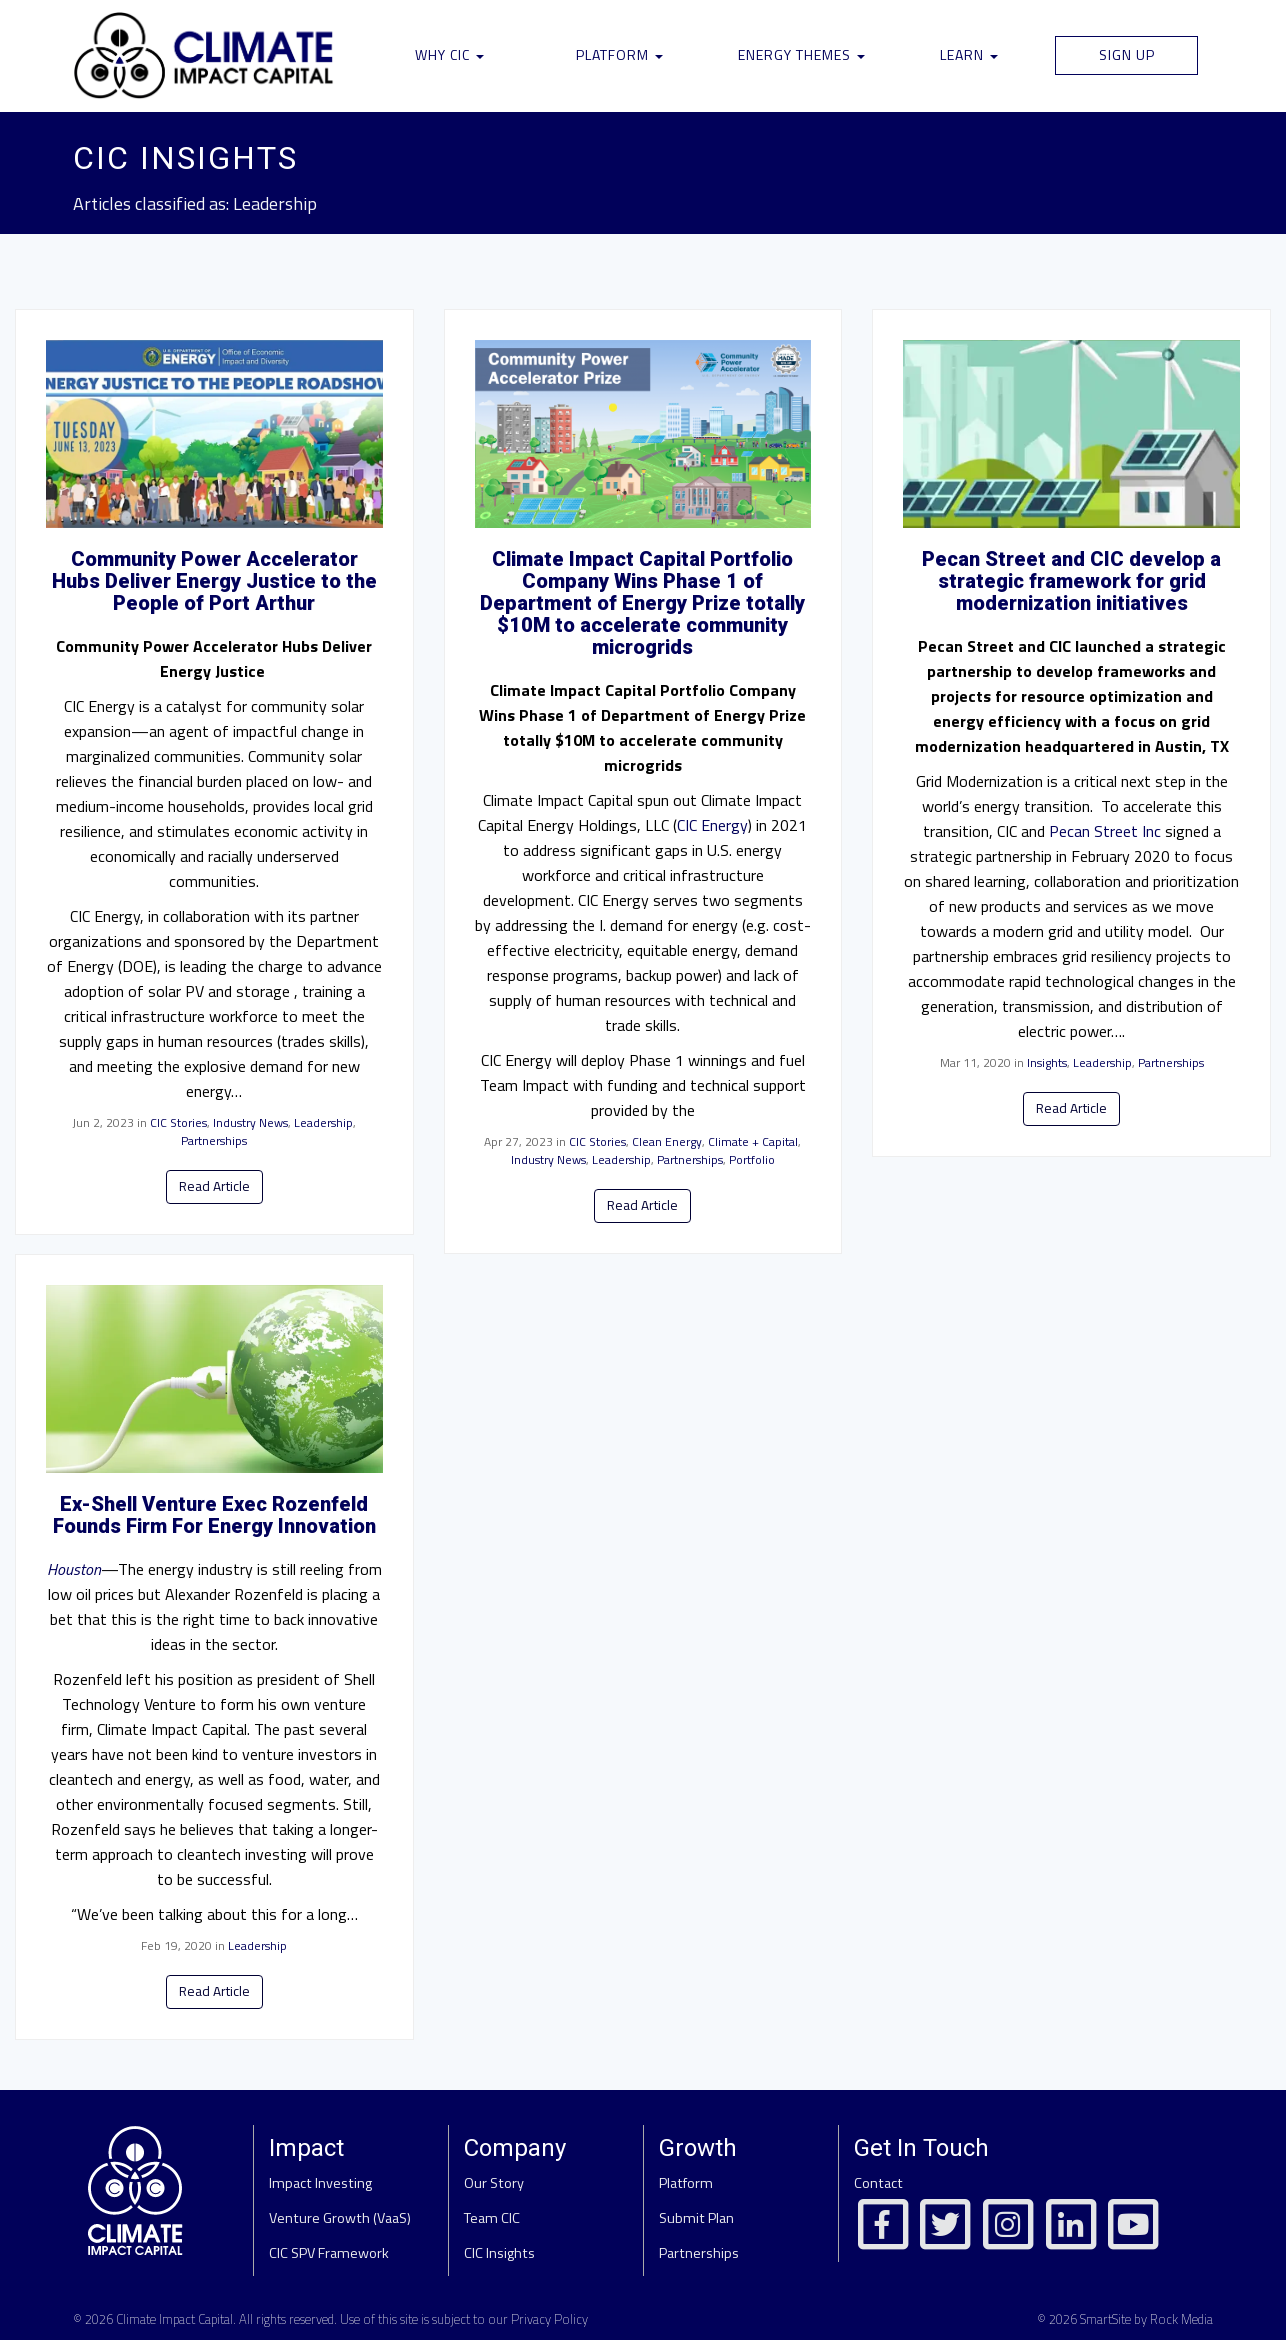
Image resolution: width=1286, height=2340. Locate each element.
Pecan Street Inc (1105, 831)
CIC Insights (499, 2253)
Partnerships (214, 1140)
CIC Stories (178, 1122)
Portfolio (752, 1159)
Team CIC (492, 2218)
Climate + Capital (753, 1141)
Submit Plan (696, 2218)
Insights (1047, 1062)
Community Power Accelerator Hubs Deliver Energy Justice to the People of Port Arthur (214, 581)
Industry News (250, 1122)
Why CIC (449, 54)
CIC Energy (712, 825)
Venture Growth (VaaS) (340, 2218)
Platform (619, 54)
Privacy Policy (549, 2319)
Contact (878, 2183)
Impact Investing (320, 2183)
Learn (969, 54)
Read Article (214, 1186)
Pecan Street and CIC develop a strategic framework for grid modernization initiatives (1071, 581)
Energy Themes (801, 54)
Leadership (323, 1122)
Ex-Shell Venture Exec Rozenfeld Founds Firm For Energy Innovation (214, 1515)
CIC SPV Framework (329, 2253)
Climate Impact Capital (174, 2319)
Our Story (494, 2183)
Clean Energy (667, 1141)
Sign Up (1127, 54)
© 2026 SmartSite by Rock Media (1125, 2319)
